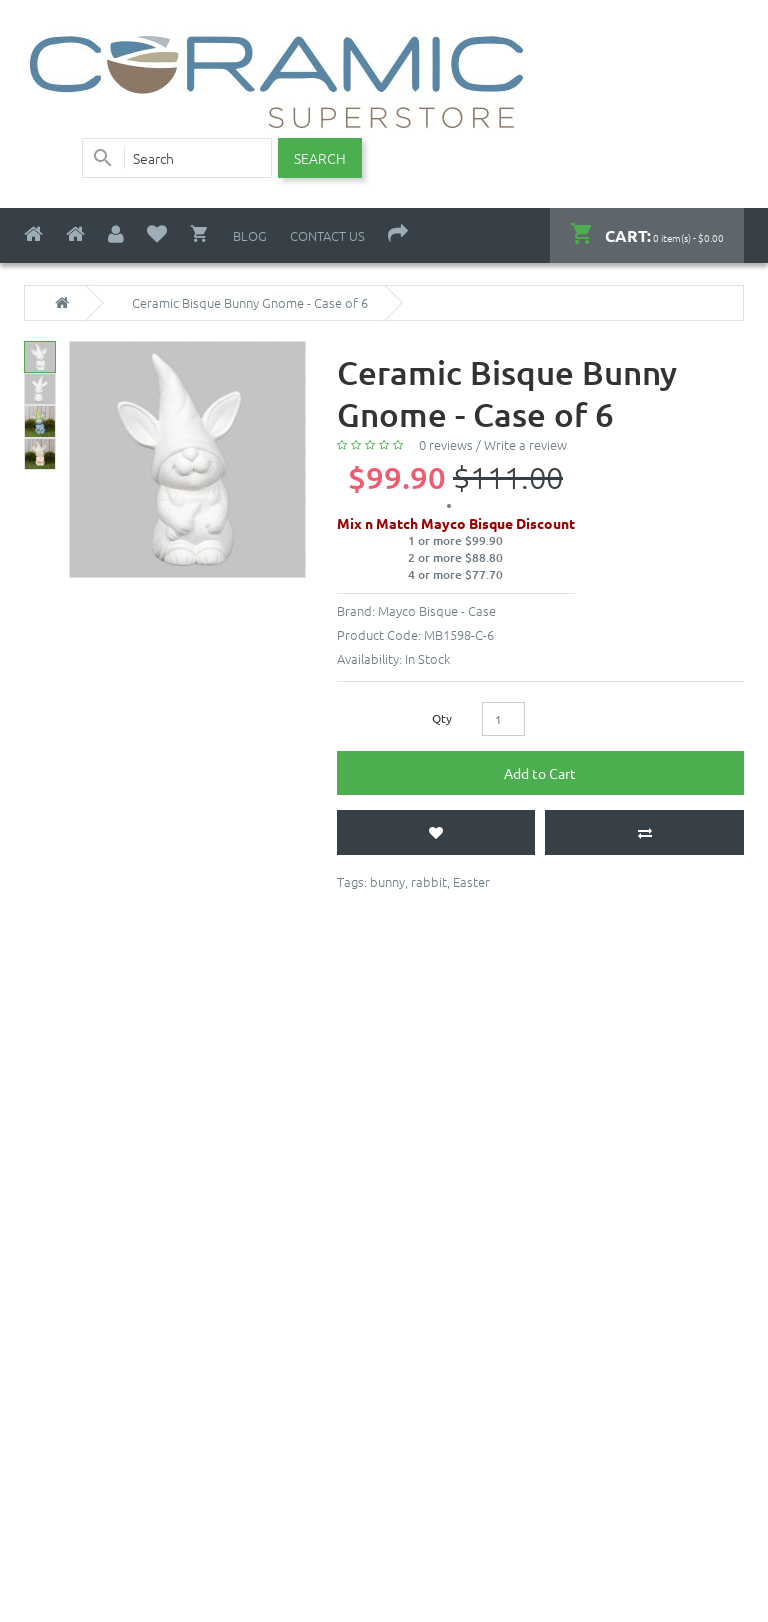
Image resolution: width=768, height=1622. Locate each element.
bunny (387, 881)
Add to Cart (540, 773)
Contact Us (327, 235)
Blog (250, 235)
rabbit (429, 881)
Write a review (525, 444)
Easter (471, 881)
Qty (442, 718)
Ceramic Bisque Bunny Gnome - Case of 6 (250, 303)
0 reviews (446, 444)
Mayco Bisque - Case (437, 610)
